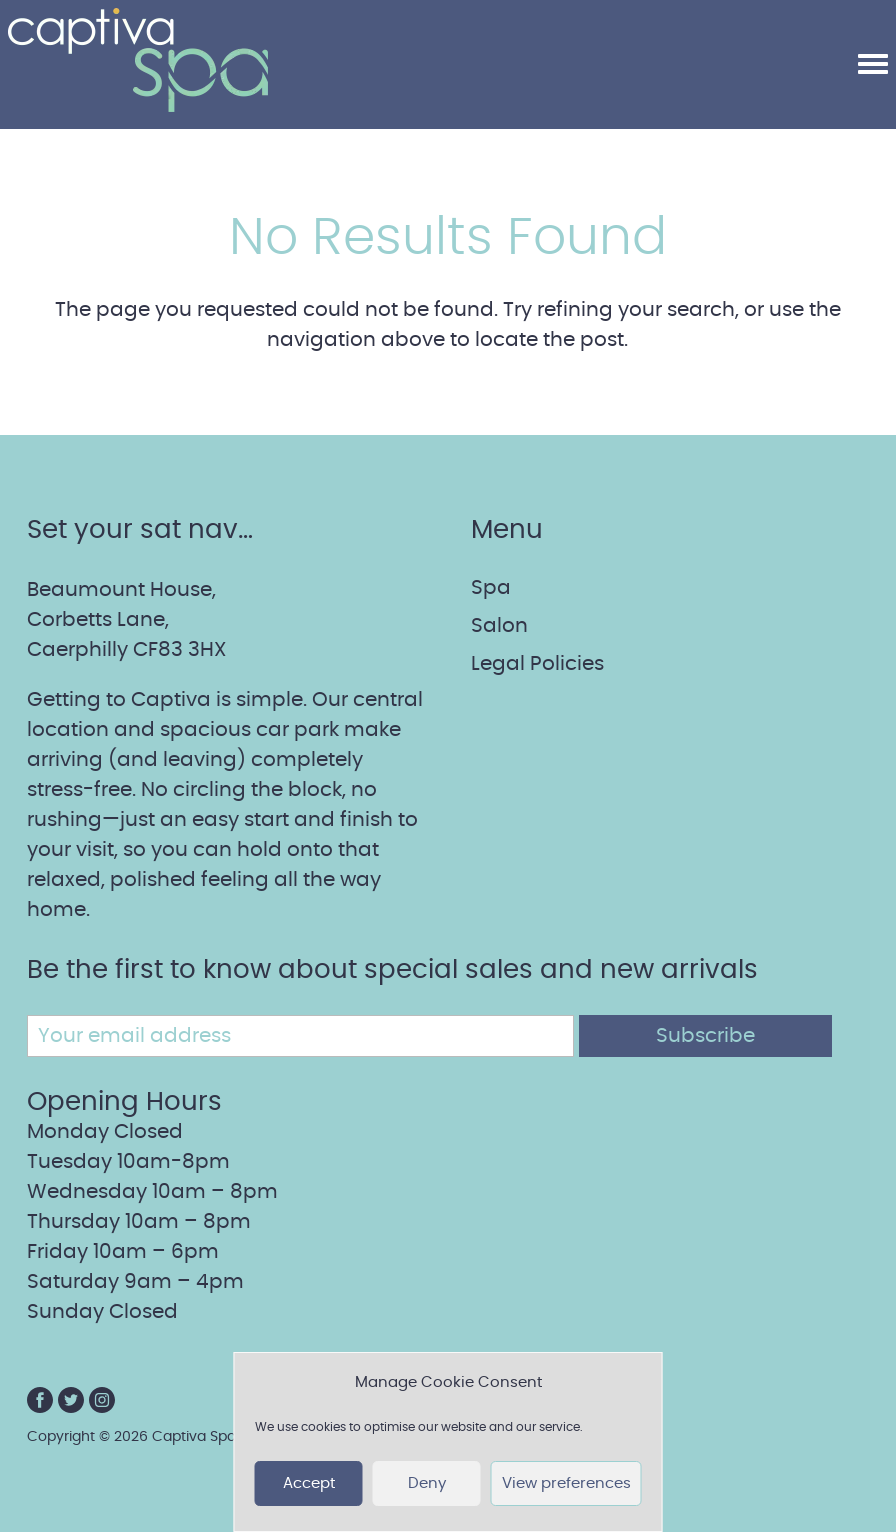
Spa (491, 588)
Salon (499, 626)
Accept (309, 1483)
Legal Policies (537, 664)
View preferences (566, 1483)
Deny (427, 1483)
